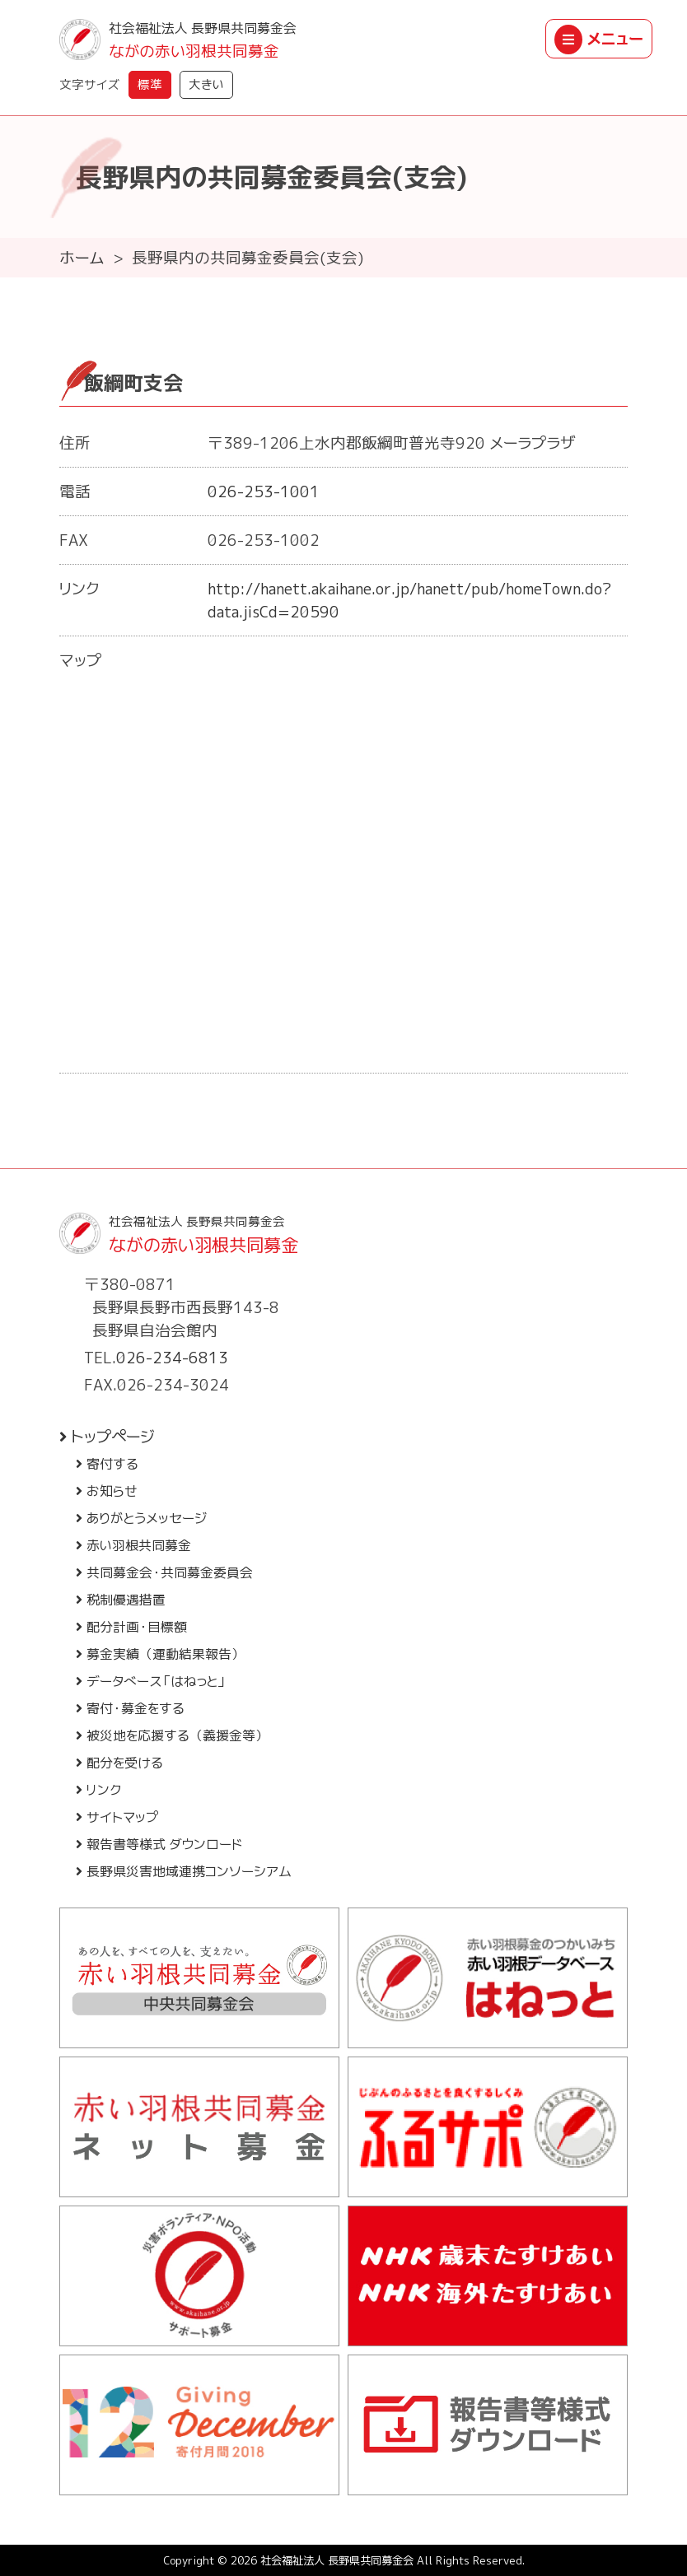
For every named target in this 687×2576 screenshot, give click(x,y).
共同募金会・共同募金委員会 (164, 1572)
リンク (98, 1790)
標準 (150, 84)
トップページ (107, 1436)
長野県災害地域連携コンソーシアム (184, 1871)
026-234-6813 (172, 1357)
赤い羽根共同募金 (133, 1545)
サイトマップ (117, 1817)
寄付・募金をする (130, 1708)
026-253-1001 (264, 491)
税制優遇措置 (121, 1600)
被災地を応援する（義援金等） (172, 1735)
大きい (206, 84)
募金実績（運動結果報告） (160, 1654)
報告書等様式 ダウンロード (159, 1844)
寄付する (107, 1464)
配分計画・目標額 (131, 1627)
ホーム (82, 257)
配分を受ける (119, 1763)
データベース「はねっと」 (151, 1681)
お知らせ (107, 1491)
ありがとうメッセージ (141, 1518)
